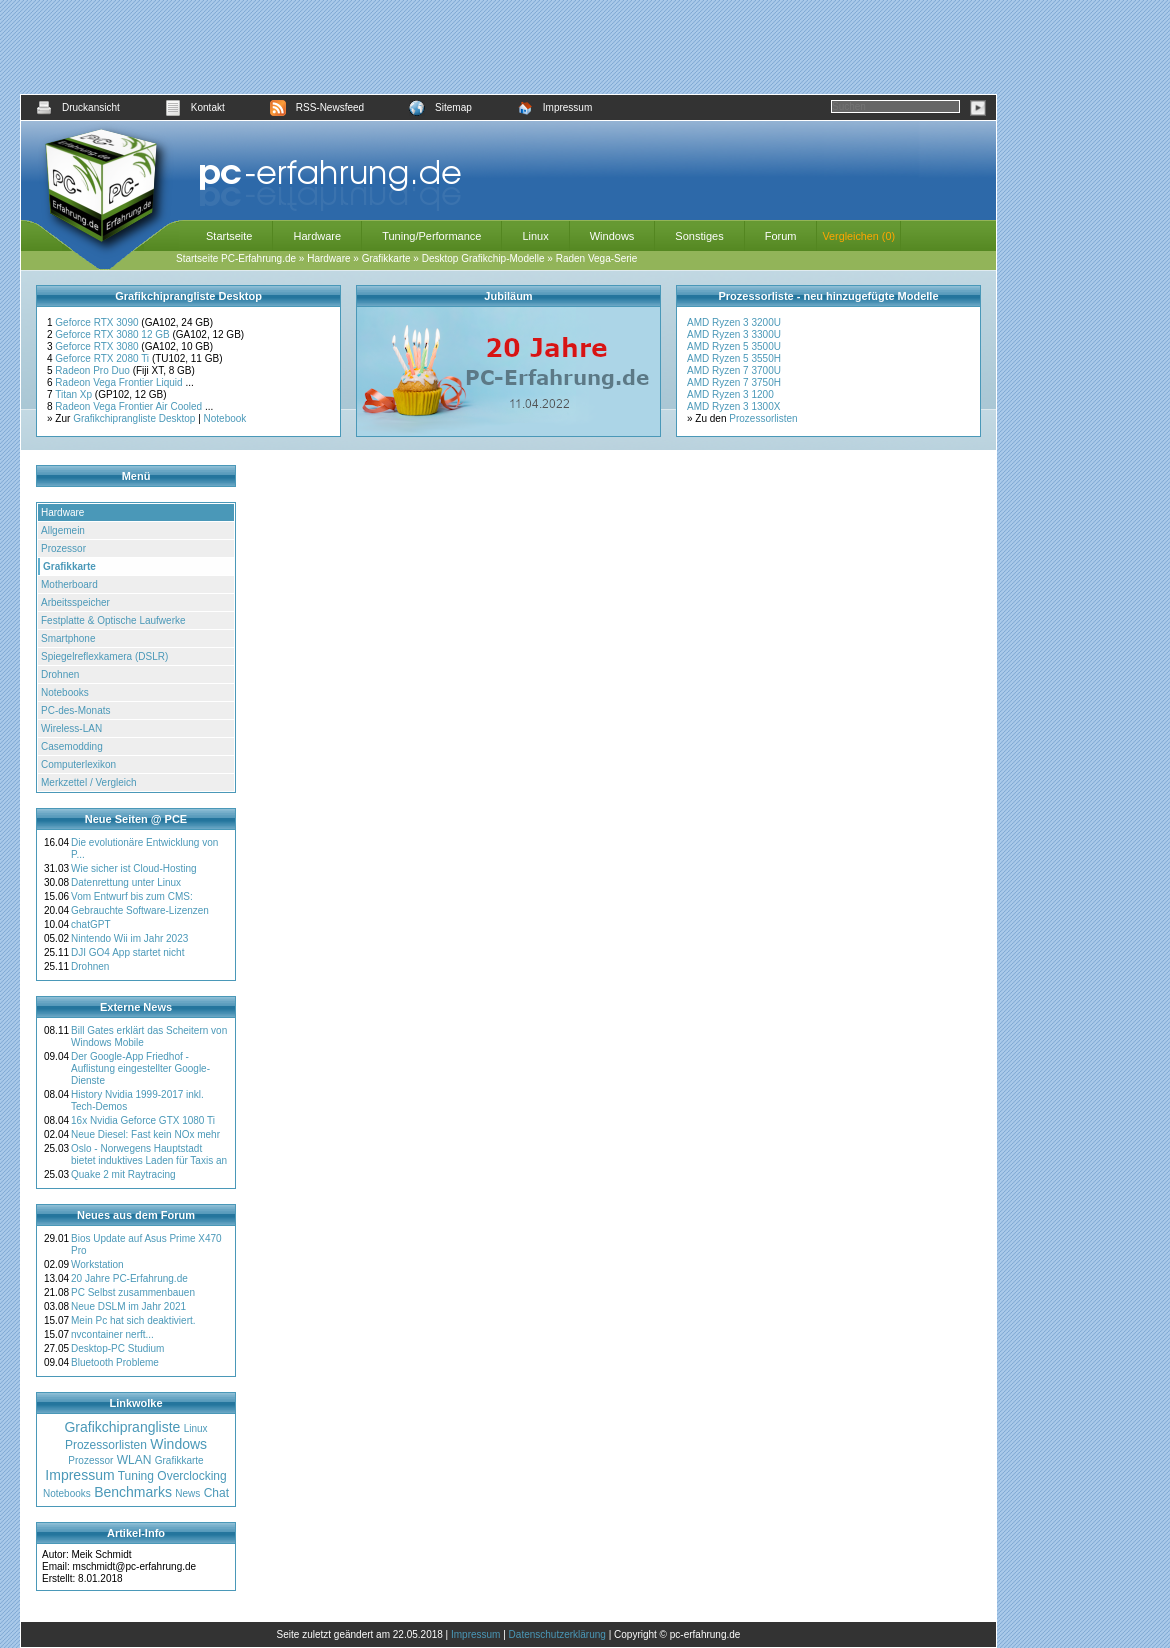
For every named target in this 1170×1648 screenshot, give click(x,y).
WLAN (134, 1460)
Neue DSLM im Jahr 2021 (128, 1306)
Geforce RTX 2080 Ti (103, 358)
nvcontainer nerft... (112, 1334)
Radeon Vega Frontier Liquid (120, 382)
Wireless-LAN (71, 728)
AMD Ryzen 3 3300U (734, 334)
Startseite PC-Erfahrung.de (236, 258)
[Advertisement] (509, 47)
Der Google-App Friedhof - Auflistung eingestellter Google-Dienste (140, 1068)
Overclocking (191, 1476)
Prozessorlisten (763, 418)
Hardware (317, 236)
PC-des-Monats (75, 710)
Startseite (229, 236)
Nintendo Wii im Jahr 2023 (129, 938)
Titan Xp (75, 394)
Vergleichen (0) (858, 236)
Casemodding (72, 746)
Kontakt (195, 107)
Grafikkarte (386, 258)
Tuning (136, 1476)
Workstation (97, 1264)
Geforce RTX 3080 (98, 346)
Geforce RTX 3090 (98, 322)
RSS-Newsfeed (317, 107)
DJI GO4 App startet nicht (127, 952)
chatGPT (90, 924)
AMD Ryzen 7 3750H (734, 382)
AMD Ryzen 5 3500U (734, 346)
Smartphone (68, 638)
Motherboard (69, 584)
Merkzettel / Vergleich (89, 782)
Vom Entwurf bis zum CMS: (132, 896)
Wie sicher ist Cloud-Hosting (134, 868)
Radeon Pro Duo (93, 370)
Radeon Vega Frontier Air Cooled (130, 406)
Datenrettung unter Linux (126, 882)
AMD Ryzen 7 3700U (734, 370)
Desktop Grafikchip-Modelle (483, 258)
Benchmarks (133, 1492)
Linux (535, 236)
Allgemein (63, 530)
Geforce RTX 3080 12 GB (113, 334)
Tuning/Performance (431, 236)
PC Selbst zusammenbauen (133, 1292)
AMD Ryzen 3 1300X (733, 406)
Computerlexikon (78, 764)
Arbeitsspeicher (75, 602)
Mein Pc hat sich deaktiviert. (133, 1320)
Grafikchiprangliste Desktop (134, 418)
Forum (781, 236)
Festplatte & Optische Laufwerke (113, 620)
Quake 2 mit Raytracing (123, 1174)
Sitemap (440, 107)
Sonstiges (699, 236)
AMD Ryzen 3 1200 (730, 394)
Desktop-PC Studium (117, 1348)
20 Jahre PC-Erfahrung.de (129, 1278)
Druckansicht (78, 107)
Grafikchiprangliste (122, 1427)
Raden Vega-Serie (597, 258)
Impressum (554, 107)
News (187, 1493)
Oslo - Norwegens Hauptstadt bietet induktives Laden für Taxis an (149, 1154)
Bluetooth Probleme (115, 1362)
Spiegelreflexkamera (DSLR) (104, 656)
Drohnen (60, 674)
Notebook (225, 418)
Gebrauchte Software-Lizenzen (140, 910)
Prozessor (63, 548)
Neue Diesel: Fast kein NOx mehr (145, 1134)
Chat (216, 1493)
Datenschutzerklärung (557, 1634)
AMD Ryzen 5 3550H (734, 358)
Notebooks (65, 692)
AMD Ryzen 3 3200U (734, 322)
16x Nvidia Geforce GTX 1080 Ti (143, 1120)
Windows (612, 236)
